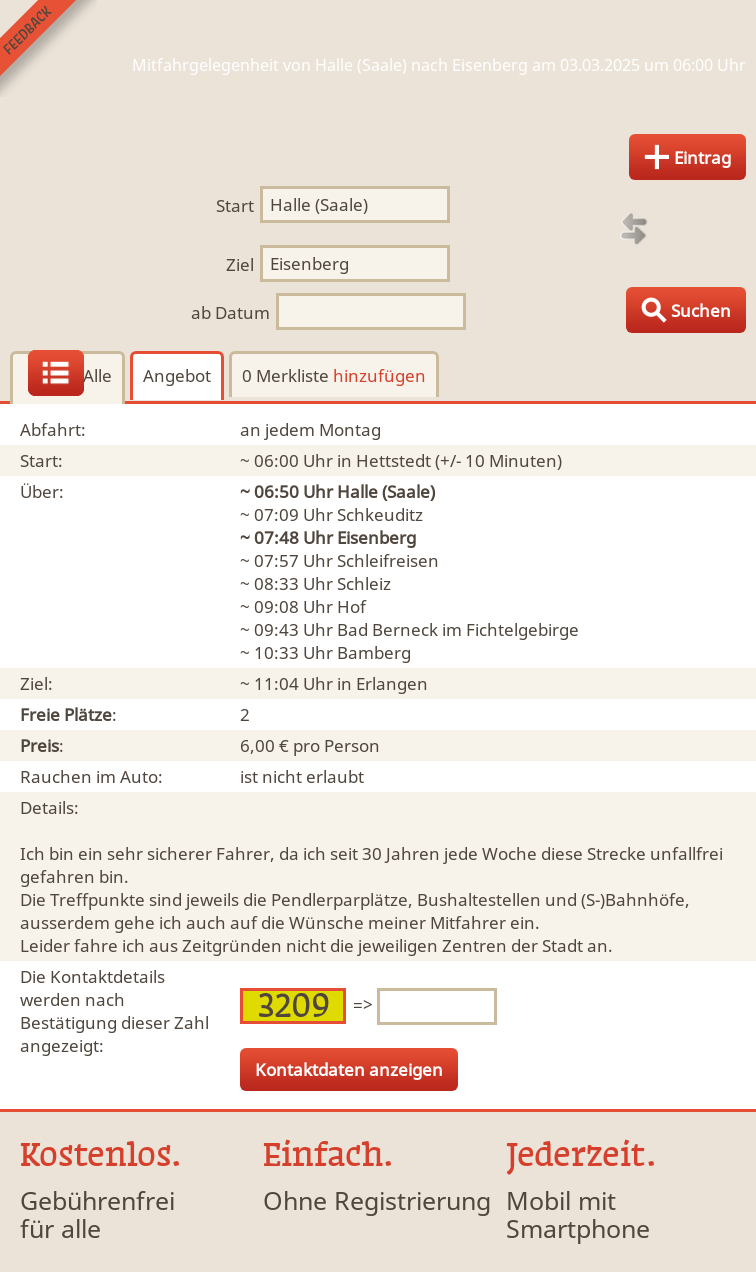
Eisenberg (376, 537)
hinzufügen (379, 375)
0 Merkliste (334, 375)
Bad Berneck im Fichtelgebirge (458, 629)
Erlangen (392, 683)
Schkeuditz (380, 514)
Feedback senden (48, 48)
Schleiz (364, 583)
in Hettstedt (384, 460)
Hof (351, 606)
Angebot (177, 375)
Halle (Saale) (386, 491)
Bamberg (374, 652)
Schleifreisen (388, 560)
